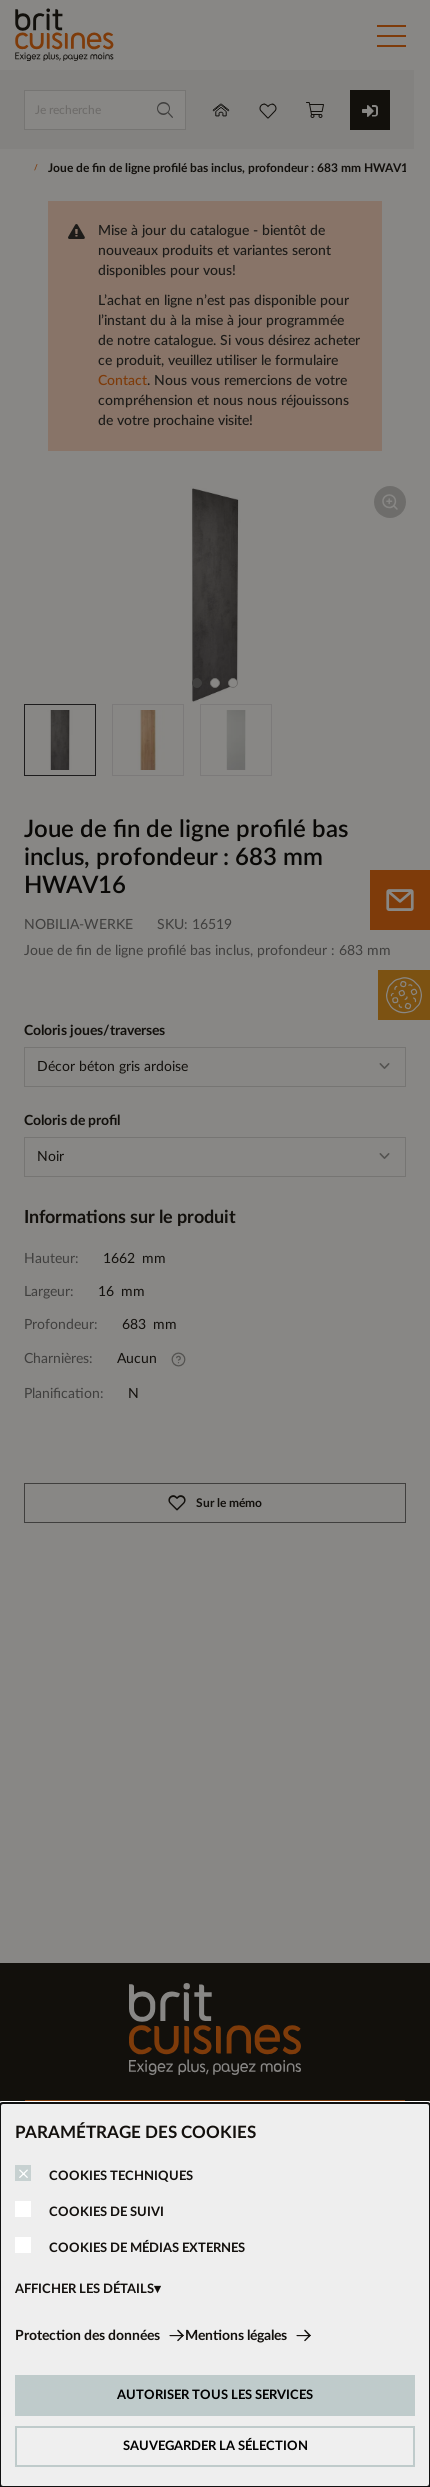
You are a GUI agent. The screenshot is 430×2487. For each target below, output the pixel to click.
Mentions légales (236, 2336)
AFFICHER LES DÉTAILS (84, 2289)
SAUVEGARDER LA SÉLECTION (215, 2446)
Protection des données (87, 2336)
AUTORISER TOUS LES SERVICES (215, 2395)
